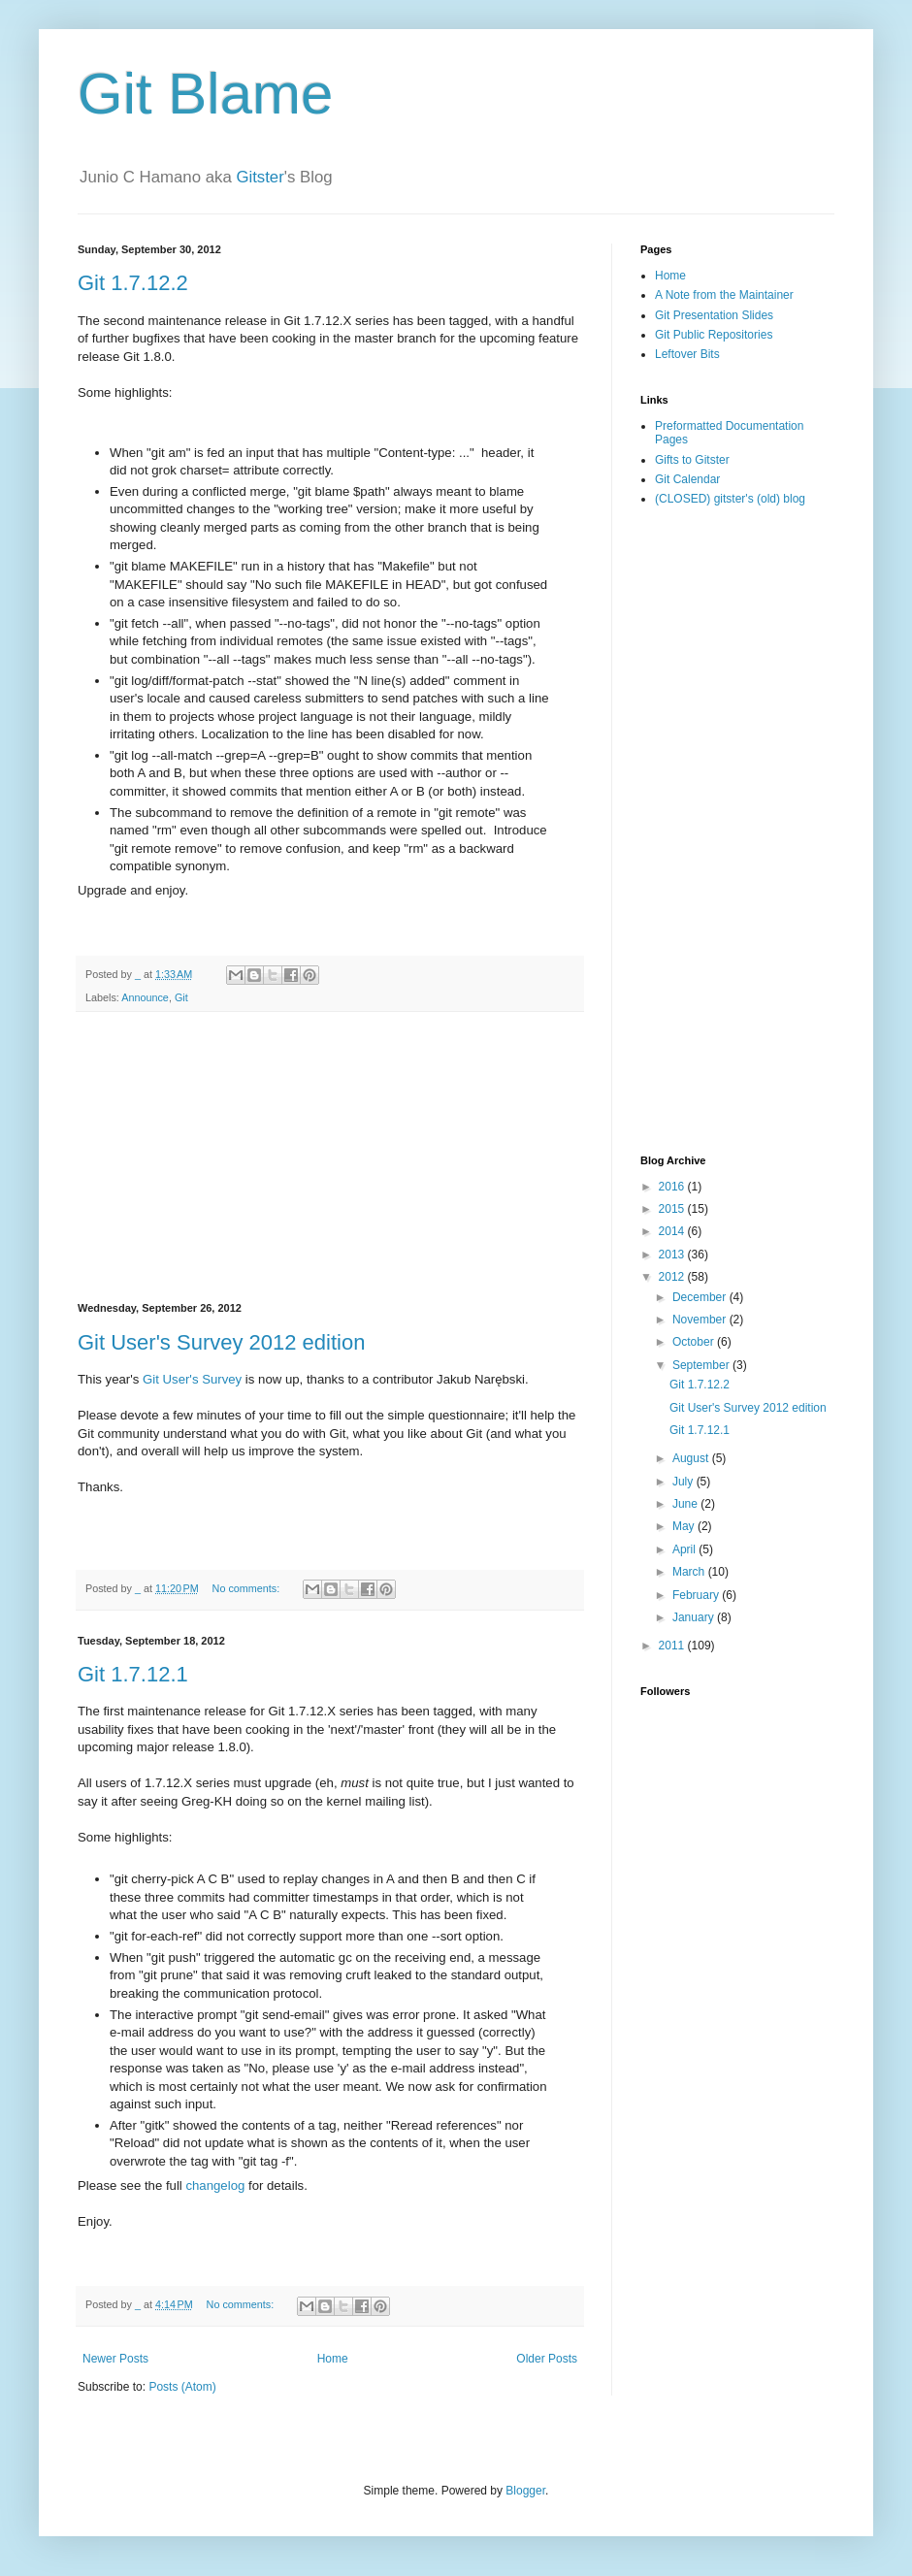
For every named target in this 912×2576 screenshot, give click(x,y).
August (692, 1458)
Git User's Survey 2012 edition (221, 1342)
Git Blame (205, 93)
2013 (673, 1254)
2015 (673, 1209)
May (685, 1526)
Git (181, 997)
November (701, 1319)
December (701, 1297)
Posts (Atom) (181, 2387)
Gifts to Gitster (692, 460)
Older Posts (546, 2358)
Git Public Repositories (713, 335)
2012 (673, 1277)
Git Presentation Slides (714, 315)
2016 (673, 1186)
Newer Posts (115, 2358)
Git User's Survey (192, 1379)
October (694, 1342)
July (684, 1481)
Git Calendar (687, 479)
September (702, 1365)
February (697, 1595)
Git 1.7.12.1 (133, 1674)
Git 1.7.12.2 (133, 283)
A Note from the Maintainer (724, 295)
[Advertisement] (329, 1157)
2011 (673, 1645)
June (686, 1504)
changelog (214, 2185)
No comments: (247, 1588)
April (685, 1549)
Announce (145, 997)
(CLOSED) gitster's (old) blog (730, 498)
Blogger (525, 2490)
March (690, 1572)
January (694, 1617)
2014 (673, 1231)
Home (332, 2358)
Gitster (259, 177)
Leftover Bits (687, 354)
